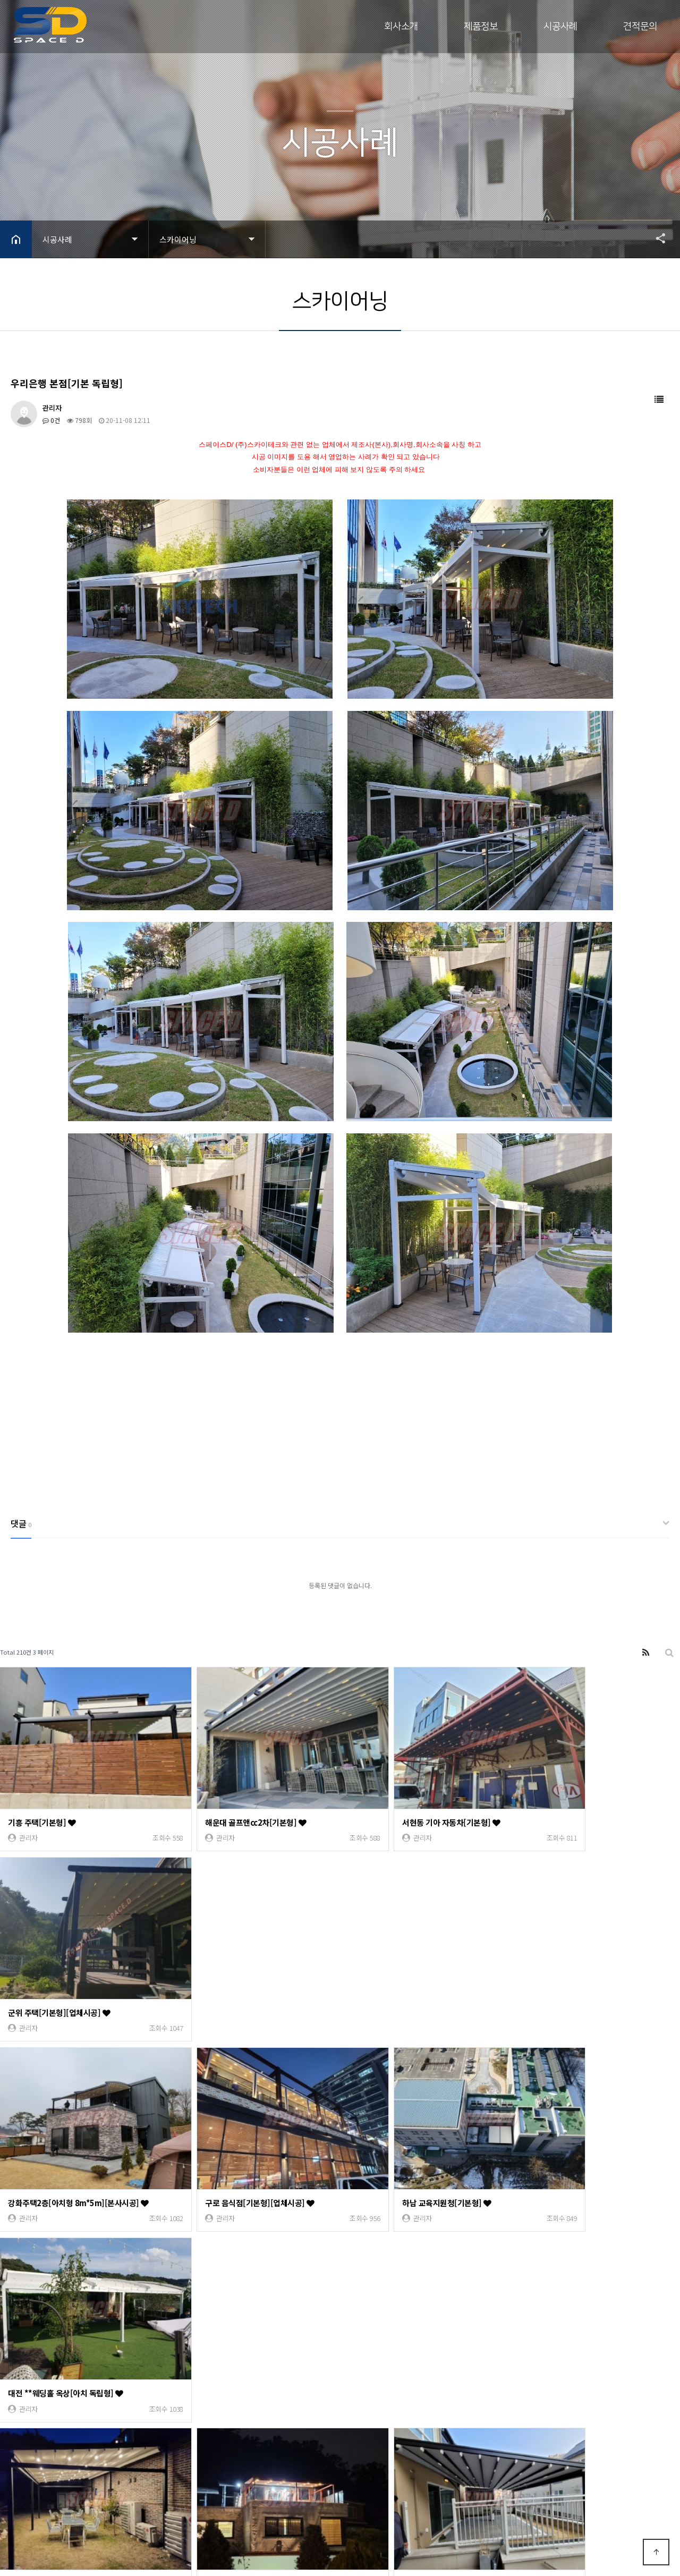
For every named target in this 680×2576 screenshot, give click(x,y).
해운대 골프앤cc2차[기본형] (230, 1803)
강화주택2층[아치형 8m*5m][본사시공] (78, 1974)
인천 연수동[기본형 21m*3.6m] (579, 2315)
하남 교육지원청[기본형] (395, 1974)
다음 (201, 2358)
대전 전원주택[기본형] (392, 2315)
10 (183, 2357)
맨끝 (218, 2358)
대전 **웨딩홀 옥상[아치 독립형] (579, 1974)
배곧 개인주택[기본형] (49, 2315)
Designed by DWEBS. (125, 2513)
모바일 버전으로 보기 (132, 2532)
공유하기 (655, 238)
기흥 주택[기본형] (42, 1803)
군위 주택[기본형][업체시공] (573, 1803)
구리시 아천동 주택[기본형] (229, 2145)
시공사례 (560, 26)
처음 (8, 2358)
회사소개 (401, 26)
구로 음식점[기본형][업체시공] (234, 1974)
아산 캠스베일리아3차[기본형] (405, 2145)
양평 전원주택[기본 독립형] (57, 2145)
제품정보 (481, 26)
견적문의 (640, 26)
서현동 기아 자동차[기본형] (400, 1803)
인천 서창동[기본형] (559, 2145)
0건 (51, 420)
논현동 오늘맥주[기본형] (224, 2315)
